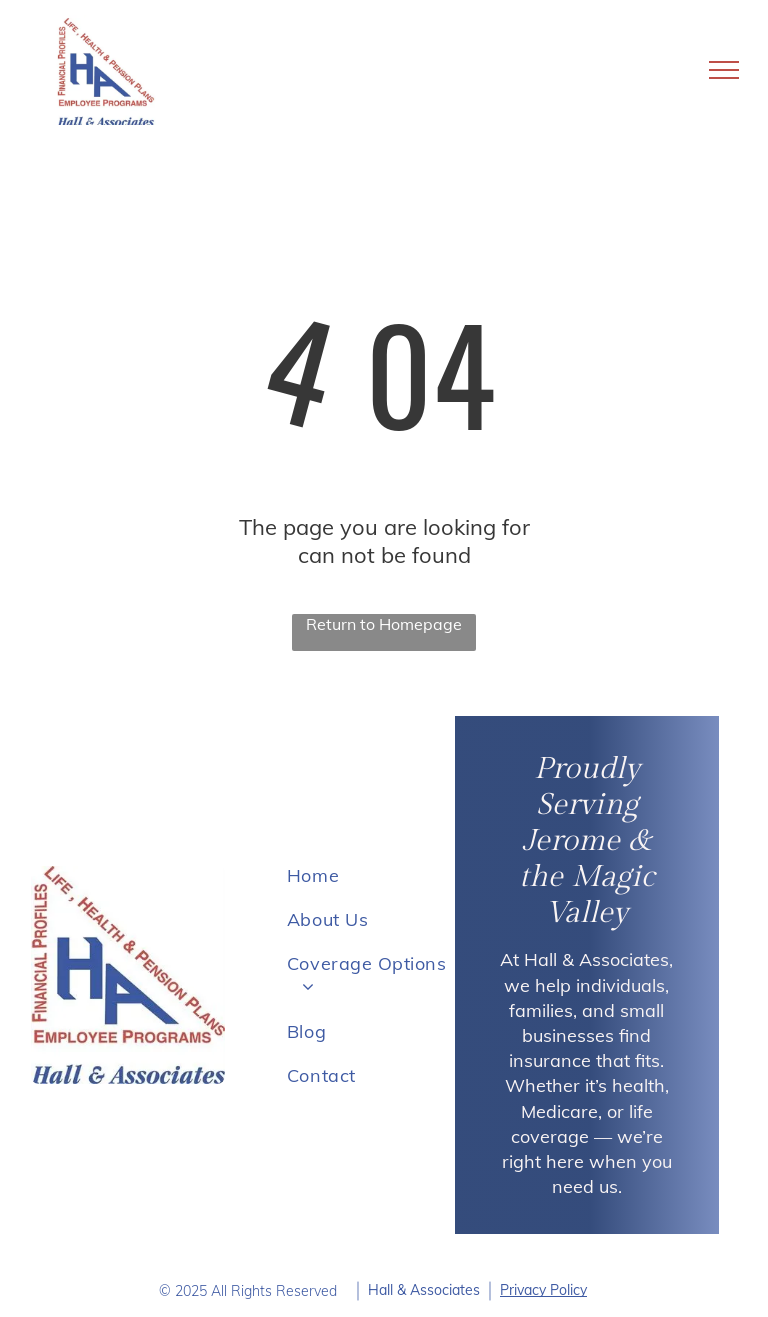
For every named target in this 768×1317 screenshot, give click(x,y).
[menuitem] (368, 875)
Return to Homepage (384, 624)
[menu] (724, 70)
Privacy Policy (543, 1290)
